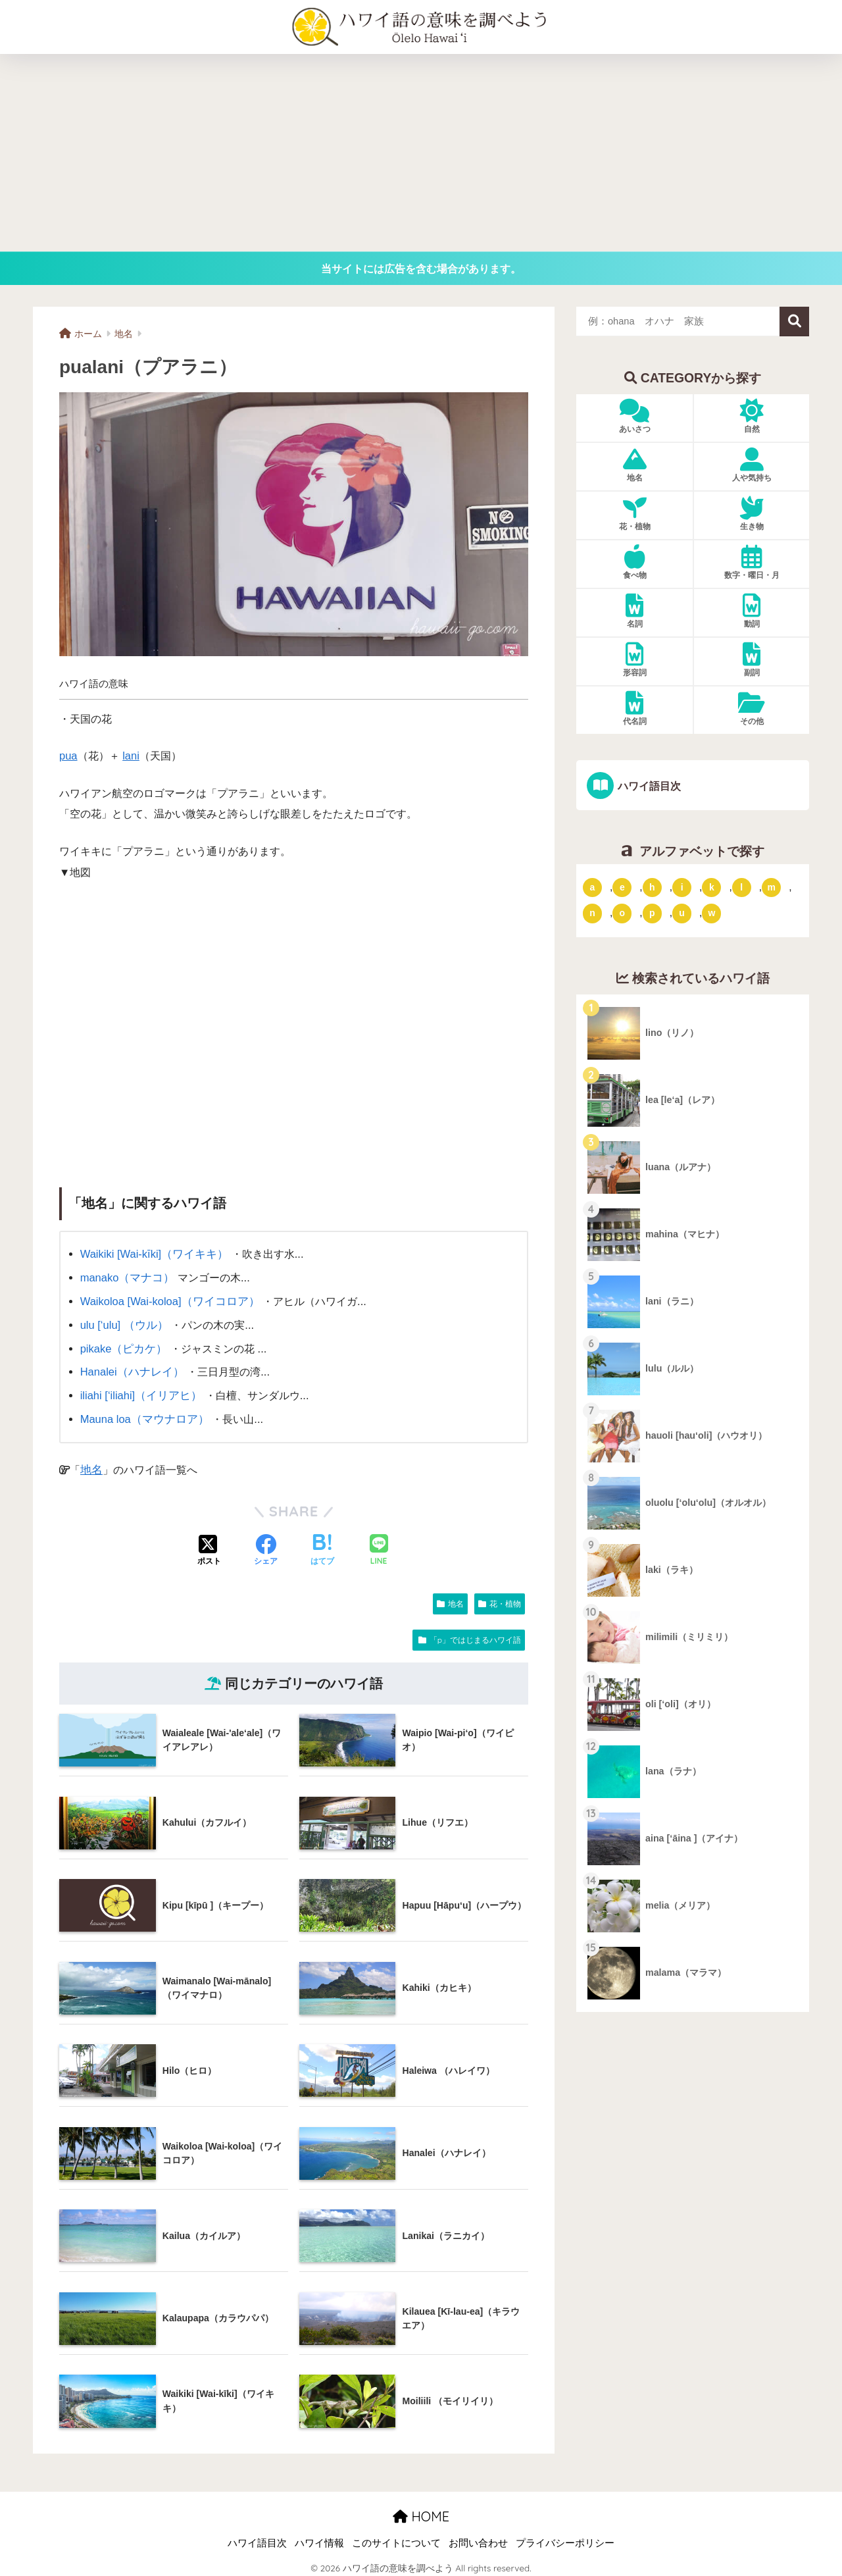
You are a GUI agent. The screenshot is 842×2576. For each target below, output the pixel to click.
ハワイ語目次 (648, 786)
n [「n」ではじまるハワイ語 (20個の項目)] (592, 913)
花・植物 (505, 1598)
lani (130, 755)
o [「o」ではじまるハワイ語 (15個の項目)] (623, 913)
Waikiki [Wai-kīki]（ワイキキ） (152, 1254)
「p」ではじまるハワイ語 (475, 1634)
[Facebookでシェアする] (266, 1545)
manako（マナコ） (126, 1277)
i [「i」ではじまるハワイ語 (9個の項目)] (682, 886)
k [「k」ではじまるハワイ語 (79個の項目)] (711, 886)
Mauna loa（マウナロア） (142, 1414)
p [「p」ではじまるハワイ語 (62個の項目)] (652, 913)
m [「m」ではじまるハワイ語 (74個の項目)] (771, 886)
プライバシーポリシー (565, 2538)
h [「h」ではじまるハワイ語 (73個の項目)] (652, 886)
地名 (90, 1464)
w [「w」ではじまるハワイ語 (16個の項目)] (711, 913)
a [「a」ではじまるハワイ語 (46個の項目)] (592, 886)
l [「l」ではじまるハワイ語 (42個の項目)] (741, 886)
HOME (421, 2510)
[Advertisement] (421, 153)
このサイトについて (396, 2538)
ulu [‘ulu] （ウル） (123, 1323)
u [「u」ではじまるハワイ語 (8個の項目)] (682, 913)
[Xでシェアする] (209, 1545)
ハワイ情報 (319, 2538)
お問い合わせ (478, 2538)
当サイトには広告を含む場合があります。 (421, 268)
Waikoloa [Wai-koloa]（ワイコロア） (167, 1300)
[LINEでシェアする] (379, 1546)
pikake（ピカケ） (122, 1345)
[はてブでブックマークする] (322, 1545)
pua (68, 755)
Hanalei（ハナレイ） (130, 1368)
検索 (794, 321)
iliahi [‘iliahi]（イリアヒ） (139, 1391)
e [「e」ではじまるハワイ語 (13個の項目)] (622, 886)
